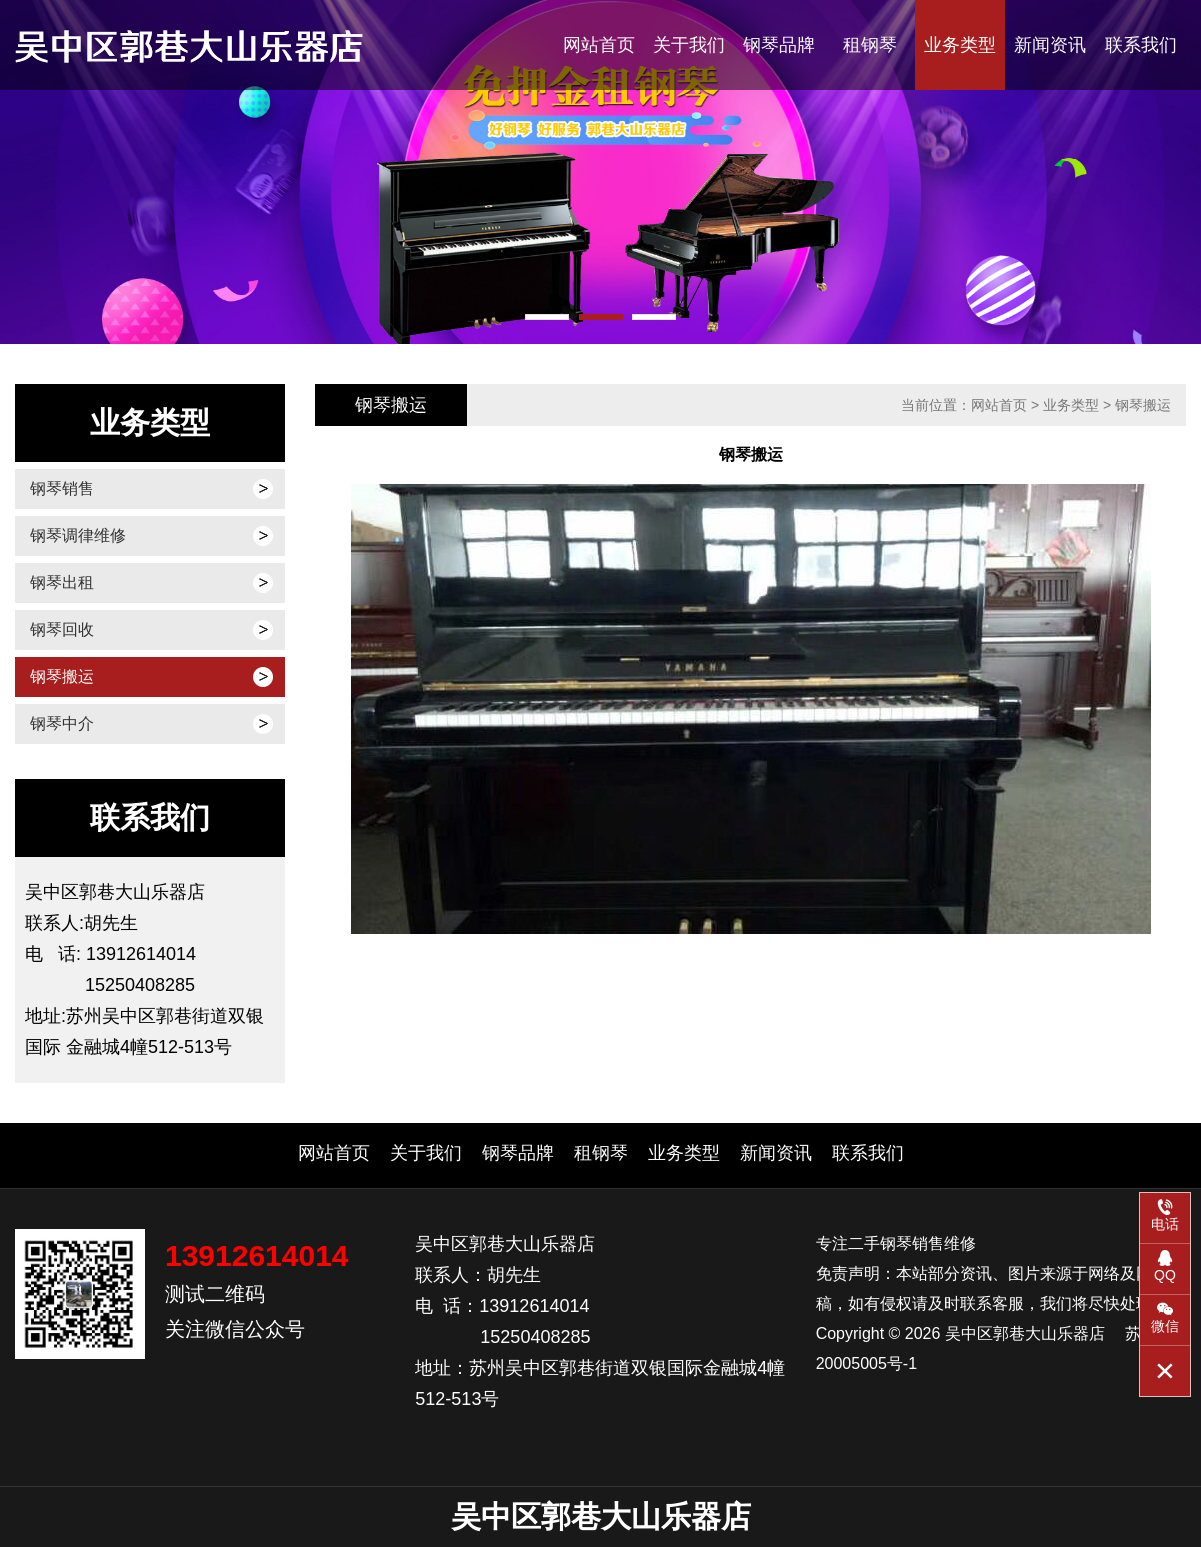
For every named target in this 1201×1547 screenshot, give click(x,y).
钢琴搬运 (62, 676)
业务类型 (960, 45)
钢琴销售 (62, 488)
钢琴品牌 (779, 45)
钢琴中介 (62, 723)
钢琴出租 (62, 582)
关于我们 (689, 45)
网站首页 (599, 45)
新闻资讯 (1050, 45)
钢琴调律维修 (78, 535)
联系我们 (1141, 45)
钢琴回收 (62, 629)
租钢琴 (870, 45)
